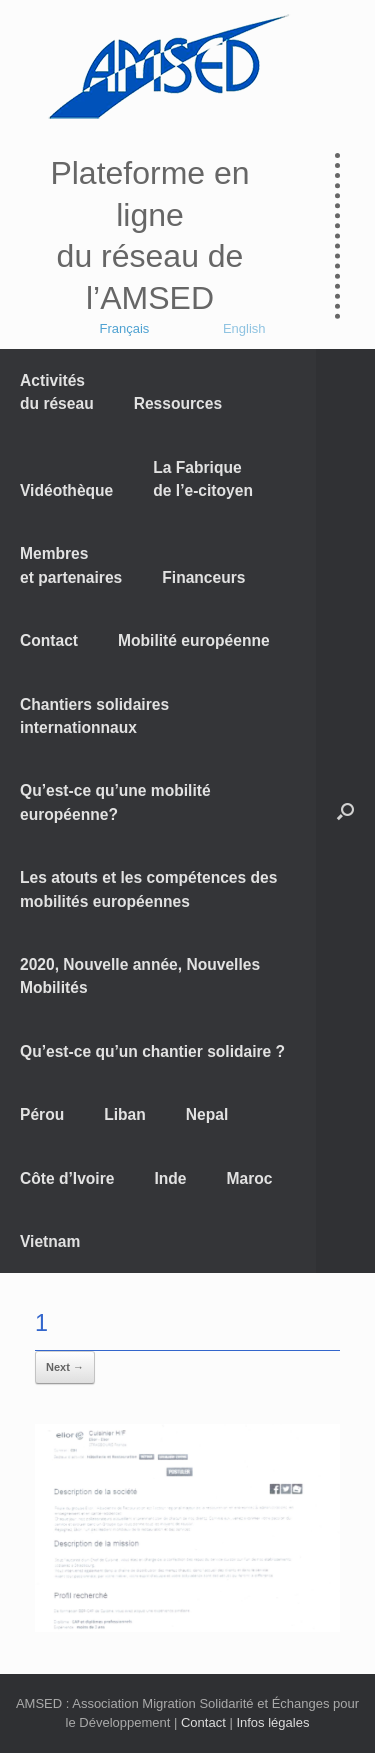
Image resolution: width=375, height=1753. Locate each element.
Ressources (178, 403)
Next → (65, 1367)
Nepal (207, 1114)
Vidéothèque (66, 490)
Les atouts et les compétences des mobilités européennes (148, 889)
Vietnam (50, 1241)
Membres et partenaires (71, 565)
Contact (49, 640)
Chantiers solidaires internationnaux (94, 716)
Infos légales (272, 1722)
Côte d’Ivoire (67, 1178)
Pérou (42, 1114)
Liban (125, 1114)
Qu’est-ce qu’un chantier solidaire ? (152, 1051)
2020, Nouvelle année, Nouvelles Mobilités (140, 976)
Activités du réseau (57, 392)
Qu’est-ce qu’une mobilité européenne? (115, 802)
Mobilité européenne (194, 640)
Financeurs (203, 577)
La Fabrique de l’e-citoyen (203, 479)
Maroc (250, 1178)
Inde (170, 1178)
